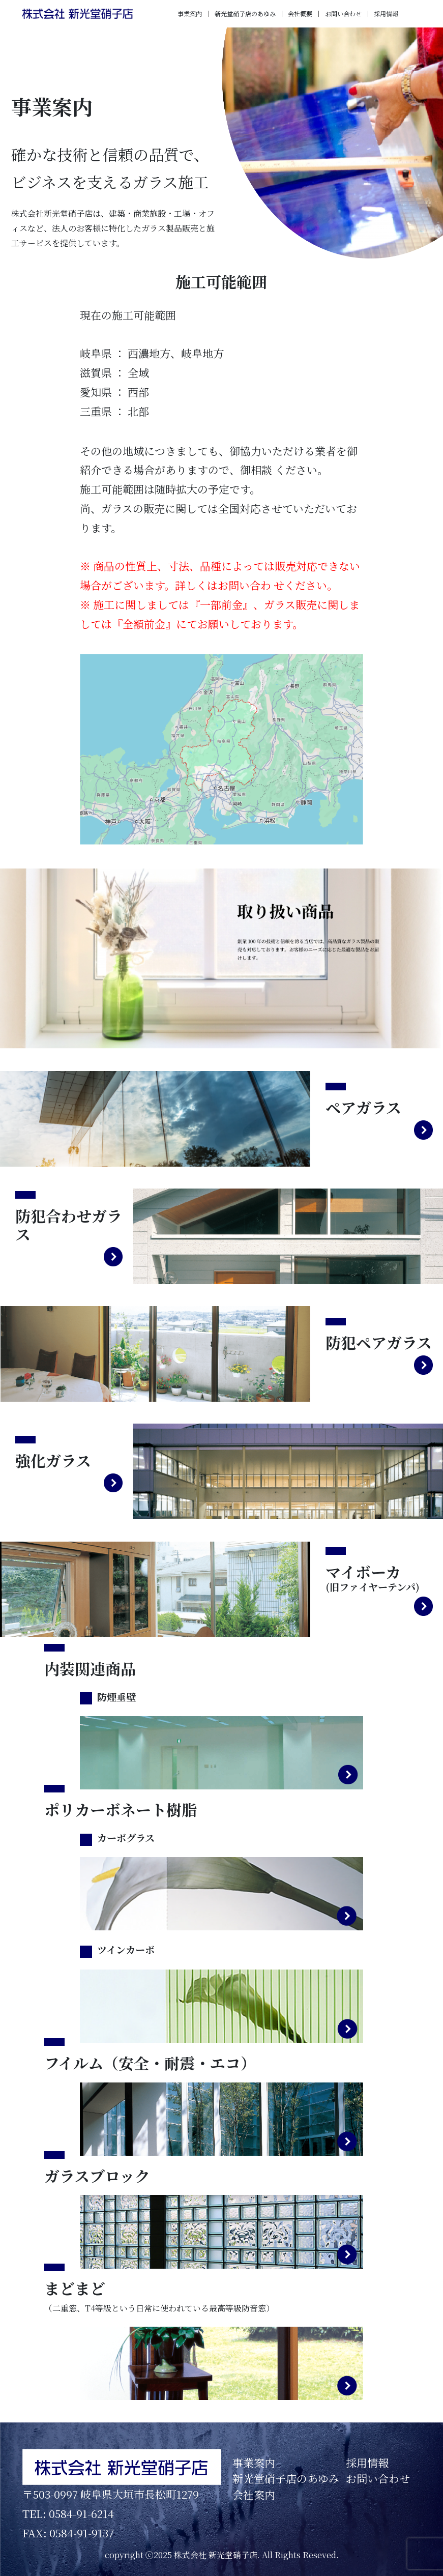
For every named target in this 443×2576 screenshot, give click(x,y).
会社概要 (300, 13)
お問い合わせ (343, 13)
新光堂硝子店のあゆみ (245, 13)
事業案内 (190, 13)
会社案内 (253, 2494)
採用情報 (386, 13)
